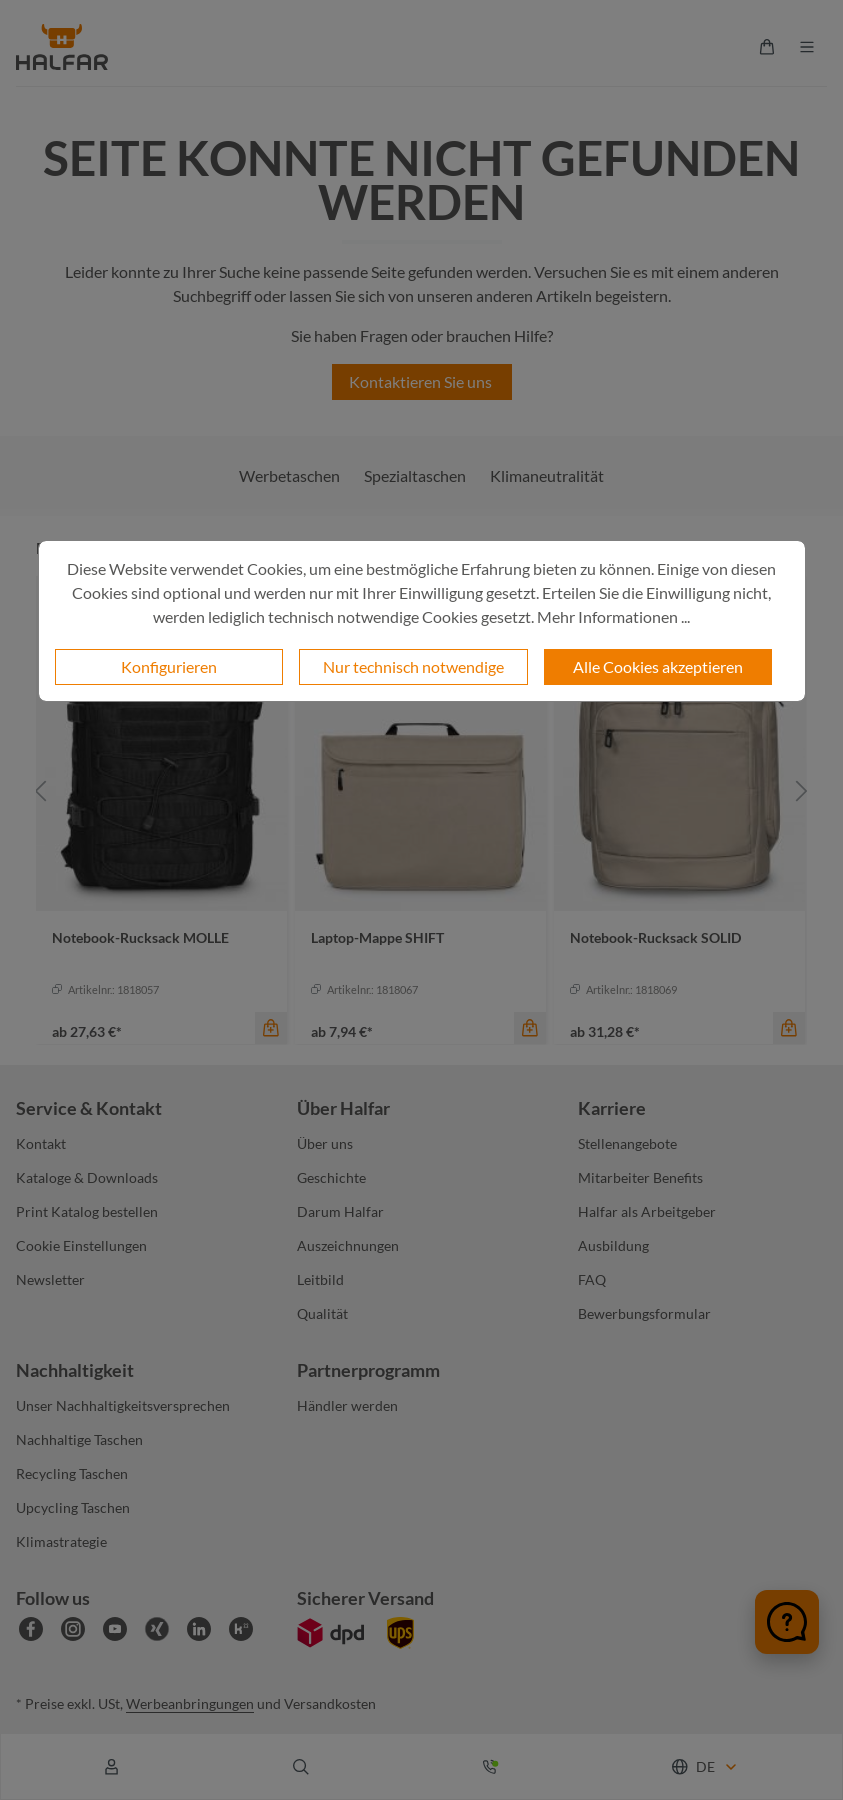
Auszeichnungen (348, 1245)
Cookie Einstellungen (81, 1245)
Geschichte (331, 1177)
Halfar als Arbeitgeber (647, 1211)
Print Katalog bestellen (87, 1211)
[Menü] (807, 47)
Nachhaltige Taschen (79, 1439)
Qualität (322, 1313)
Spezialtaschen (415, 475)
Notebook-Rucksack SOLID (655, 937)
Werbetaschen (289, 475)
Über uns (325, 1143)
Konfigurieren (169, 666)
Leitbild (320, 1279)
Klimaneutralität (547, 475)
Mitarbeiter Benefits (640, 1177)
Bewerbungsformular (644, 1313)
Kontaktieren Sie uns (422, 381)
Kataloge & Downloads (87, 1177)
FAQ (592, 1279)
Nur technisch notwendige (413, 666)
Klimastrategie (61, 1541)
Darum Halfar (340, 1211)
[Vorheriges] (41, 790)
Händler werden (347, 1405)
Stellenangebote (627, 1143)
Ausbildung (613, 1245)
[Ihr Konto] (112, 1767)
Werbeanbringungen (190, 1703)
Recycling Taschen (72, 1473)
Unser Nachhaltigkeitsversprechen (123, 1405)
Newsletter (50, 1279)
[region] (421, 790)
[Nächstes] (802, 790)
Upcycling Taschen (73, 1507)
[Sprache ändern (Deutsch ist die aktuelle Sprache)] (705, 1766)
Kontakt (41, 1143)
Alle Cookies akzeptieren (658, 666)
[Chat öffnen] (787, 1622)
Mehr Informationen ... (613, 616)
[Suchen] (301, 1767)
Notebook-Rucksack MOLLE (140, 937)
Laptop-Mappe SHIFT (377, 937)
